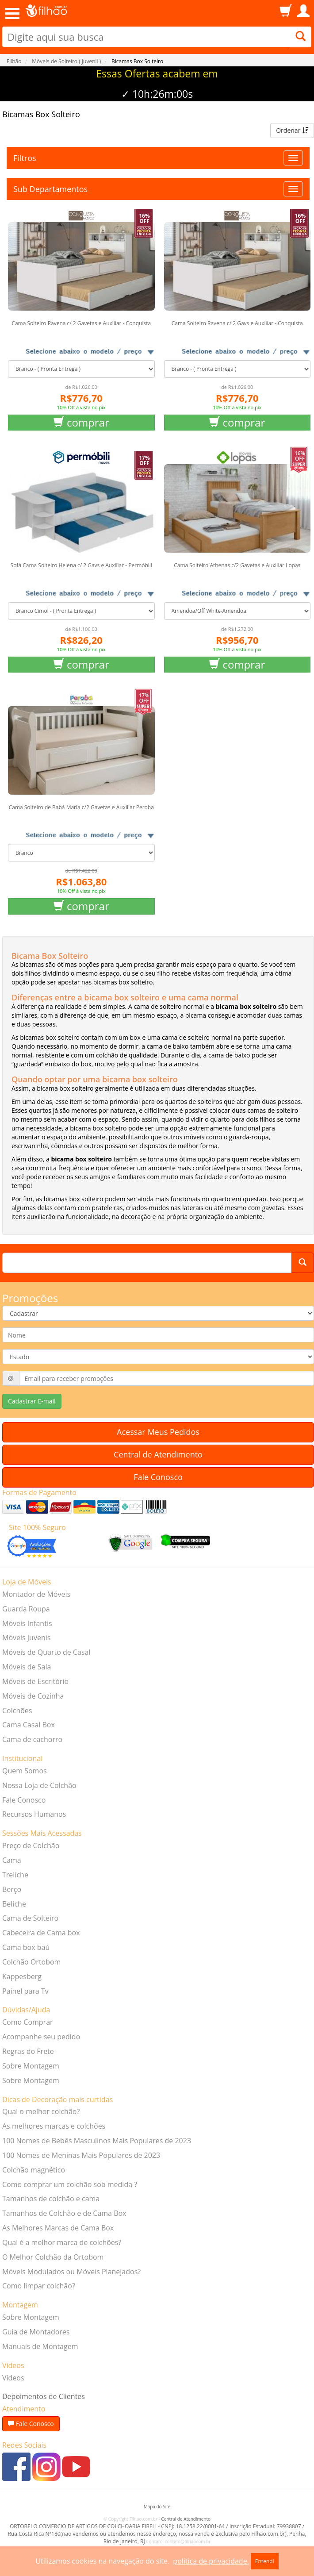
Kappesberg (22, 1976)
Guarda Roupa (26, 1609)
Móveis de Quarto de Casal (46, 1652)
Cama (11, 1860)
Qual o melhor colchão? (41, 2111)
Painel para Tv (25, 1991)
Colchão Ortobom (31, 1962)
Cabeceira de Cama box (41, 1933)
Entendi (264, 2561)
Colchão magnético (33, 2170)
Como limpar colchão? (38, 2286)
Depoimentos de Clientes (43, 2396)
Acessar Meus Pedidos (158, 1431)
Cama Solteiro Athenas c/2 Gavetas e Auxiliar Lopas (237, 565)
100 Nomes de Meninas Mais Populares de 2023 (81, 2155)
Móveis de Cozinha (33, 1696)
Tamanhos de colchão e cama (51, 2198)
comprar (81, 422)
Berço (11, 1889)
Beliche (14, 1904)
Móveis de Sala (26, 1667)
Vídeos (13, 2378)
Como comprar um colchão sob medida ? (69, 2184)
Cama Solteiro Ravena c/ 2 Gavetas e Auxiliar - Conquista (81, 323)
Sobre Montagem (30, 2066)
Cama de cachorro (32, 1739)
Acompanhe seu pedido (41, 2037)
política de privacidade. (211, 2561)
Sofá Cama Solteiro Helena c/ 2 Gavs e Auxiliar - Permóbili (81, 565)
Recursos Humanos (34, 1814)
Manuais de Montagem (40, 2346)
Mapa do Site (157, 2506)
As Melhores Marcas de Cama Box (58, 2228)
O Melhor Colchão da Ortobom (52, 2257)
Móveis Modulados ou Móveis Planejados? (71, 2271)
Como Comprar (27, 2022)
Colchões (17, 1710)
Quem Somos (24, 1771)
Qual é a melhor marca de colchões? (61, 2242)
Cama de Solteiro (30, 1918)
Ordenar (292, 130)
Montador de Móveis (36, 1594)
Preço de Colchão (30, 1845)
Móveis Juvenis (26, 1637)
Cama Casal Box (28, 1725)
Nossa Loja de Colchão (39, 1785)
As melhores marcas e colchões (53, 2126)
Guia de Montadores (35, 2332)
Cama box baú (26, 1947)
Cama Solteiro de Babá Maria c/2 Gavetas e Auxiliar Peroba (81, 807)
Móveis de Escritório (35, 1681)
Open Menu (12, 13)
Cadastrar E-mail (32, 1401)
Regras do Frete (28, 2051)
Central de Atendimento (158, 1454)
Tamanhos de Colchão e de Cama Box (64, 2213)
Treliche (15, 1875)
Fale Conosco (158, 1477)
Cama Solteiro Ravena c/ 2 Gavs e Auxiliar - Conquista (237, 323)
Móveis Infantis (27, 1623)
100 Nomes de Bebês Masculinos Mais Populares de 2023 (96, 2140)
